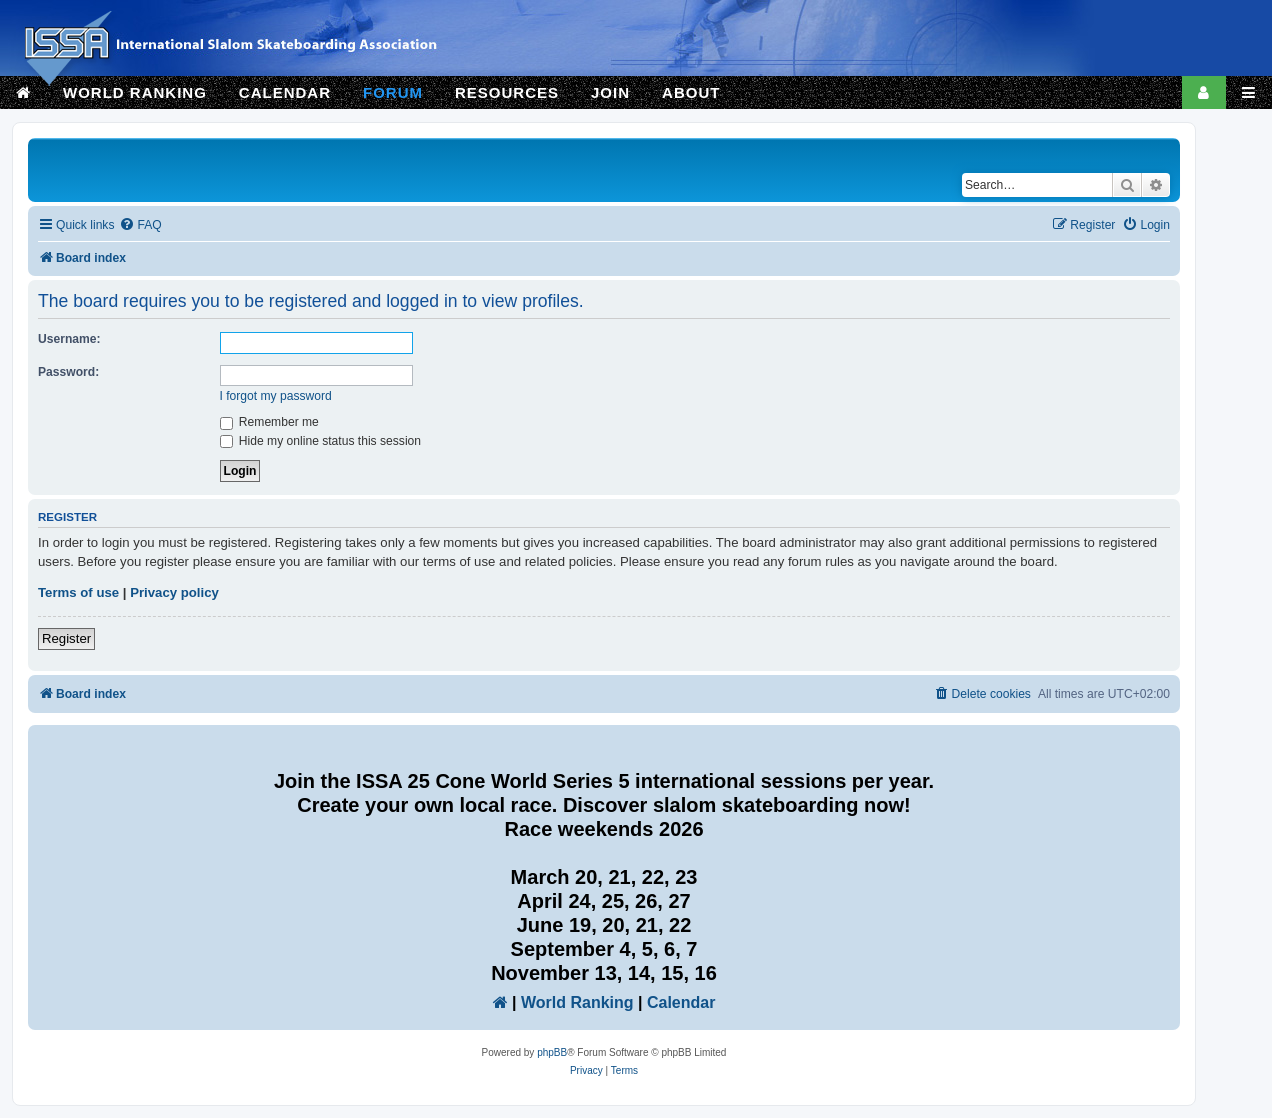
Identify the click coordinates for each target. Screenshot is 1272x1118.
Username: (69, 339)
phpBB (552, 1052)
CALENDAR (285, 92)
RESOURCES (507, 92)
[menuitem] (140, 225)
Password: (68, 372)
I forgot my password (276, 396)
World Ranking (577, 1002)
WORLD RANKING (135, 92)
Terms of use (78, 592)
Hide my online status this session (321, 441)
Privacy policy (174, 592)
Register (66, 638)
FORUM (393, 92)
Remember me (269, 422)
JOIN (610, 92)
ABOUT (691, 92)
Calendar (681, 1002)
